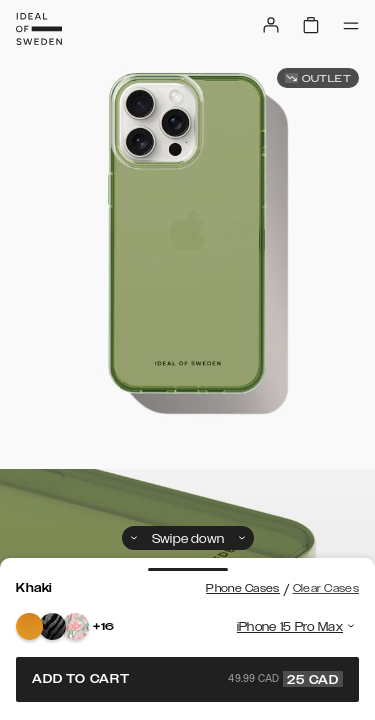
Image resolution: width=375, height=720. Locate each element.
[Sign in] (271, 25)
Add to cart (187, 679)
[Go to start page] (39, 29)
